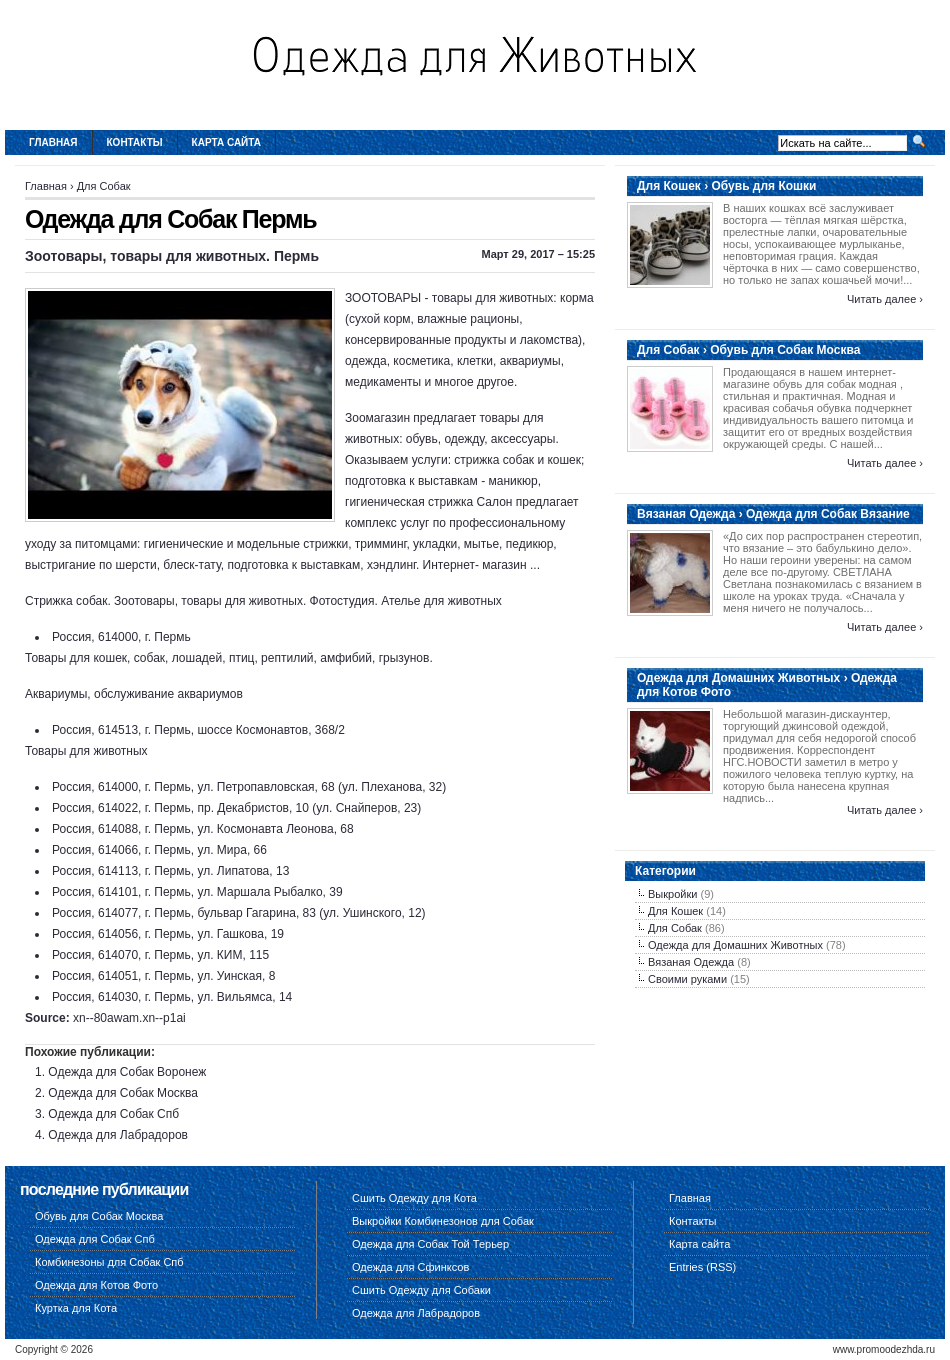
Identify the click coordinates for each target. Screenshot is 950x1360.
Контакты (135, 142)
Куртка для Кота (76, 1308)
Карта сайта (226, 142)
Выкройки (672, 894)
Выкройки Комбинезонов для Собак (443, 1221)
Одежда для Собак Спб (113, 1114)
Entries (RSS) (702, 1267)
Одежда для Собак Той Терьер (430, 1244)
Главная (53, 142)
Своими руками (687, 979)
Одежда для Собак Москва (123, 1093)
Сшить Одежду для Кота (414, 1198)
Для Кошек (675, 911)
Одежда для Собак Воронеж (127, 1072)
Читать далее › (885, 299)
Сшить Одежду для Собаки (421, 1290)
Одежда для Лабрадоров (118, 1135)
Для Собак (104, 186)
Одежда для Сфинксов (410, 1267)
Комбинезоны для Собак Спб (109, 1262)
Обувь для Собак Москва (99, 1216)
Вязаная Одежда (691, 962)
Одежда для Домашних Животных (735, 945)
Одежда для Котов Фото (96, 1285)
